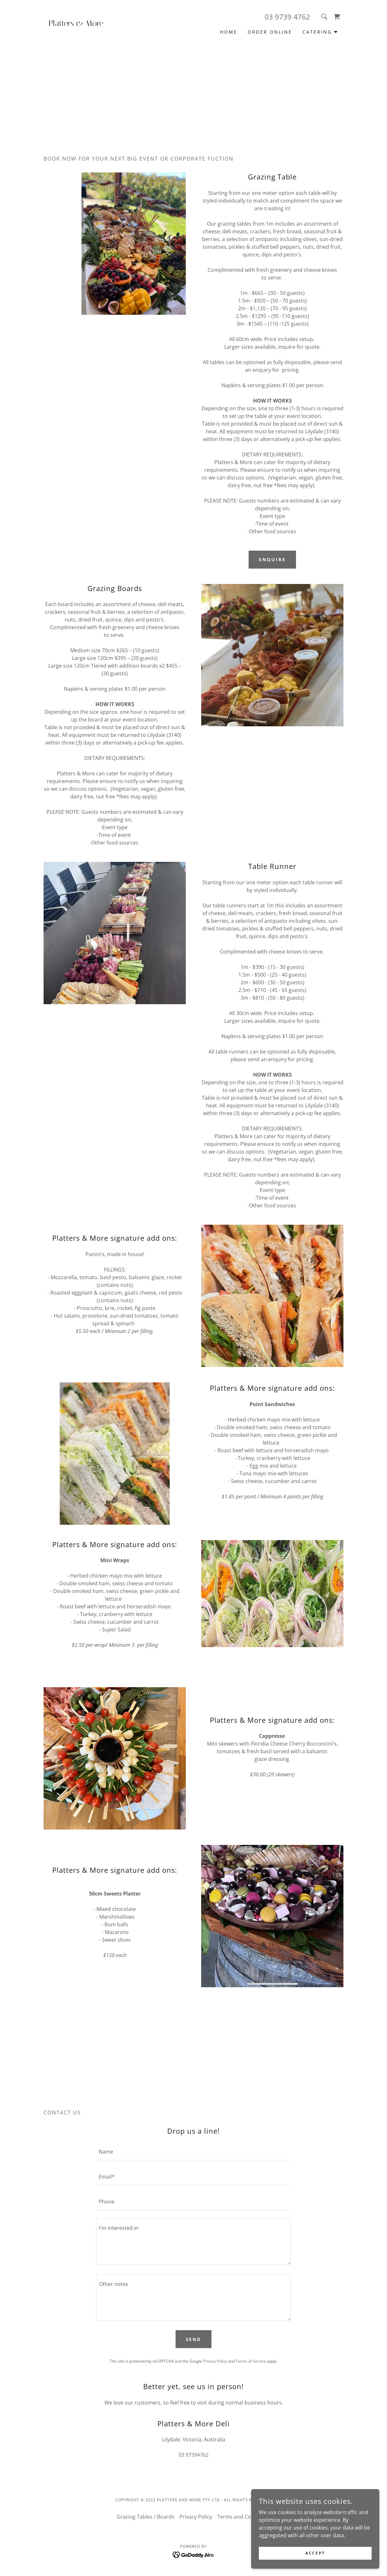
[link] (81, 24)
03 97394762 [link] (193, 2454)
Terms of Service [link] (251, 2361)
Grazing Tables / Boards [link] (145, 2516)
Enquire (272, 559)
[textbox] (193, 2151)
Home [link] (228, 32)
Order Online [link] (270, 32)
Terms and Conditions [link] (244, 2516)
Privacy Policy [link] (215, 2361)
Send (194, 2339)
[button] (320, 32)
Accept (315, 2553)
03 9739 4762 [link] (287, 16)
